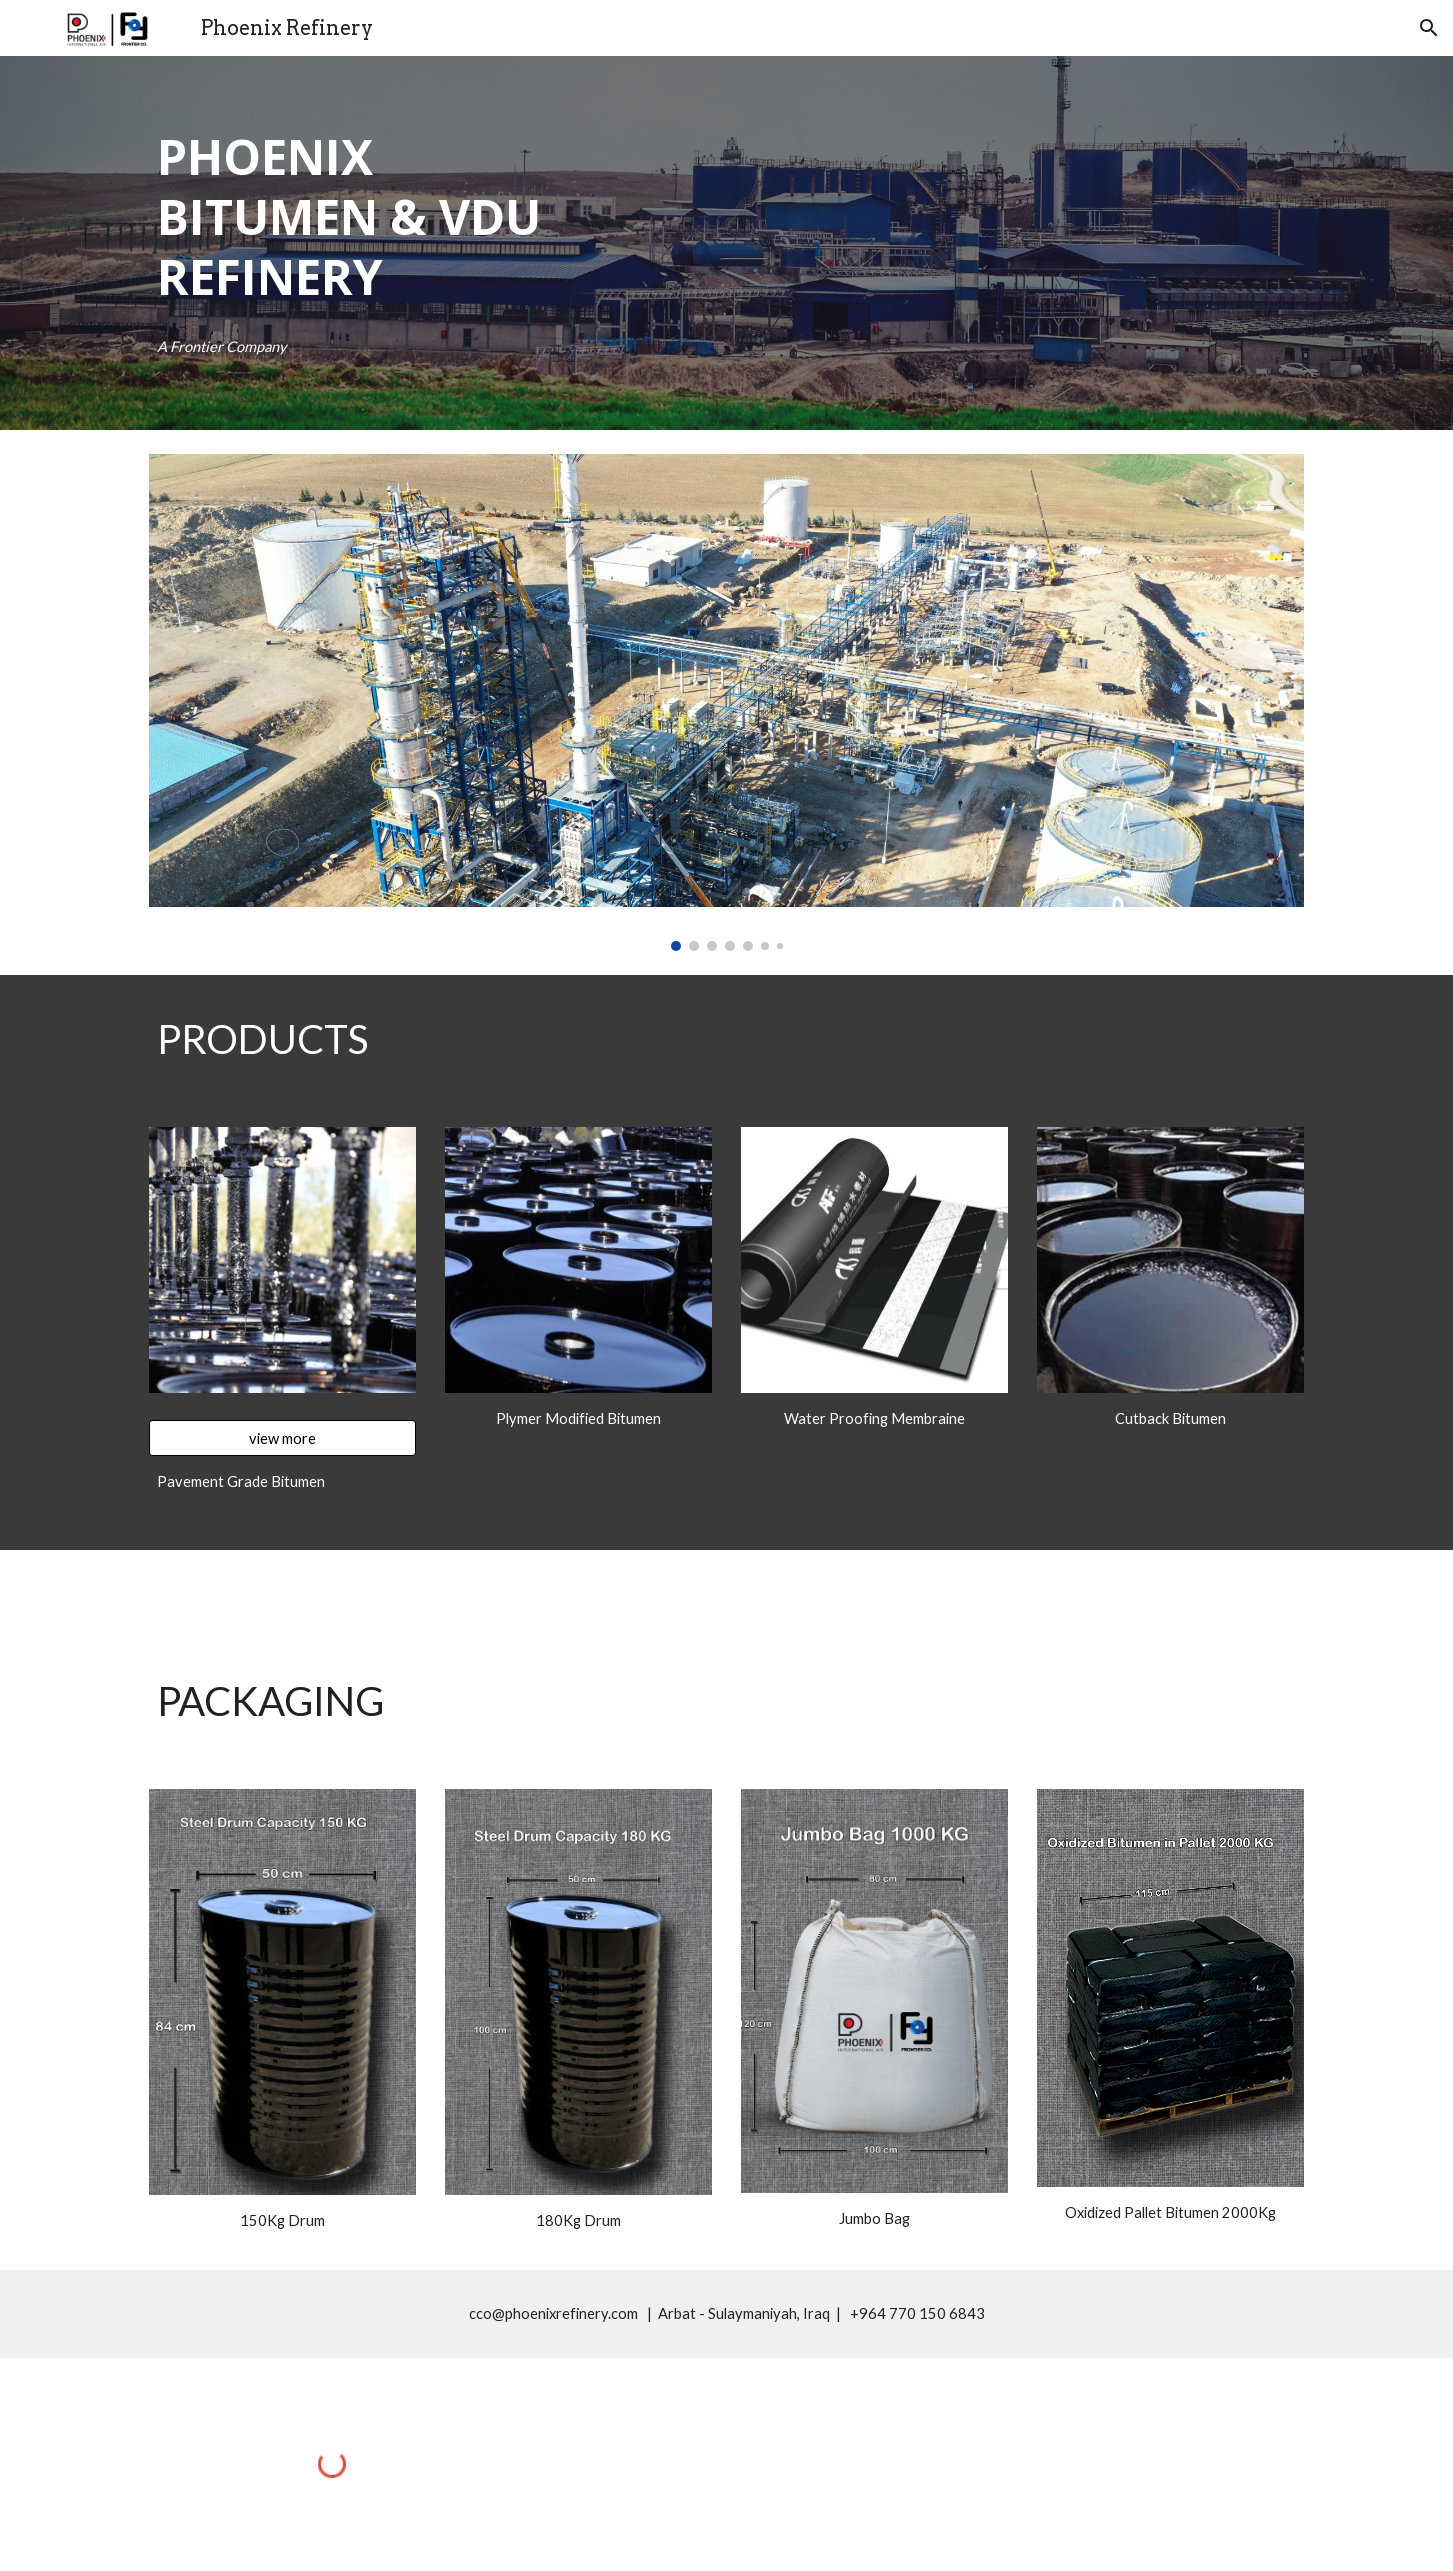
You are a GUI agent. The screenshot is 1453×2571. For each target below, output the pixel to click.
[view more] (282, 1438)
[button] (1429, 28)
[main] (381, 217)
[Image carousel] (726, 702)
